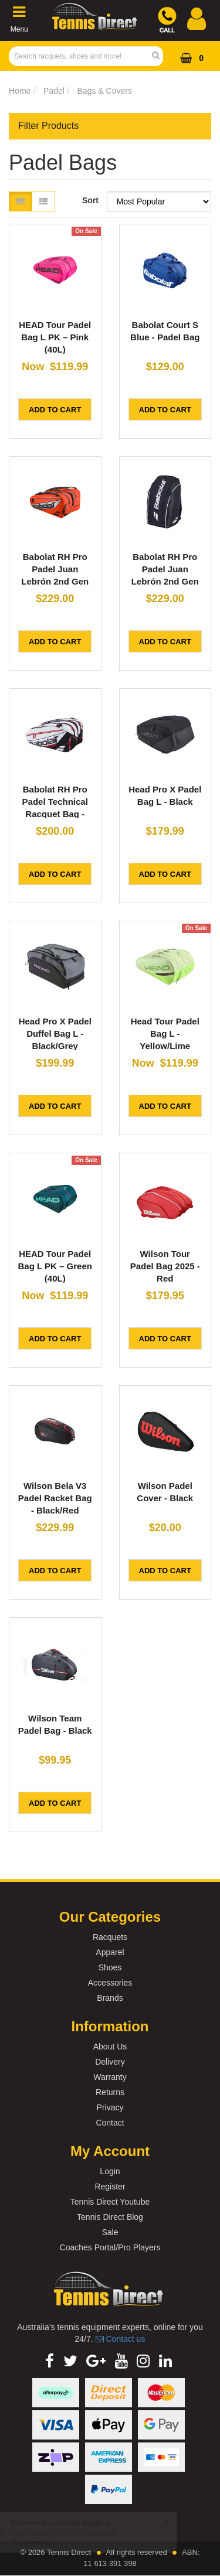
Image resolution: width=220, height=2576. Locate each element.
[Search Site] (159, 56)
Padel (54, 90)
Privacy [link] (110, 2107)
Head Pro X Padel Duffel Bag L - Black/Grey (55, 1033)
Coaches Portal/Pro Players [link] (110, 2247)
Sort (90, 200)
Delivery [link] (110, 2061)
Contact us (120, 2338)
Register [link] (109, 2186)
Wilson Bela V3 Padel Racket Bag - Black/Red (55, 1498)
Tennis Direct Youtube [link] (110, 2201)
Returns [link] (110, 2092)
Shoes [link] (110, 1967)
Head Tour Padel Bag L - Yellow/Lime (165, 1033)
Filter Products (48, 126)
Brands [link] (110, 1998)
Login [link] (110, 2171)
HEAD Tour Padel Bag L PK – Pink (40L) (55, 337)
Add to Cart (55, 409)
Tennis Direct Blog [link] (110, 2217)
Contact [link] (110, 2122)
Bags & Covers (104, 90)
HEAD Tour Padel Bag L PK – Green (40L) (55, 1266)
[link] (49, 2361)
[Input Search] (82, 56)
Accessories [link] (110, 1982)
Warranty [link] (109, 2077)
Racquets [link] (110, 1937)
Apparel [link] (110, 1952)
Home (20, 90)
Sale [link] (109, 2232)
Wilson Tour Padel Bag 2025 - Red (165, 1266)
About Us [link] (110, 2046)
